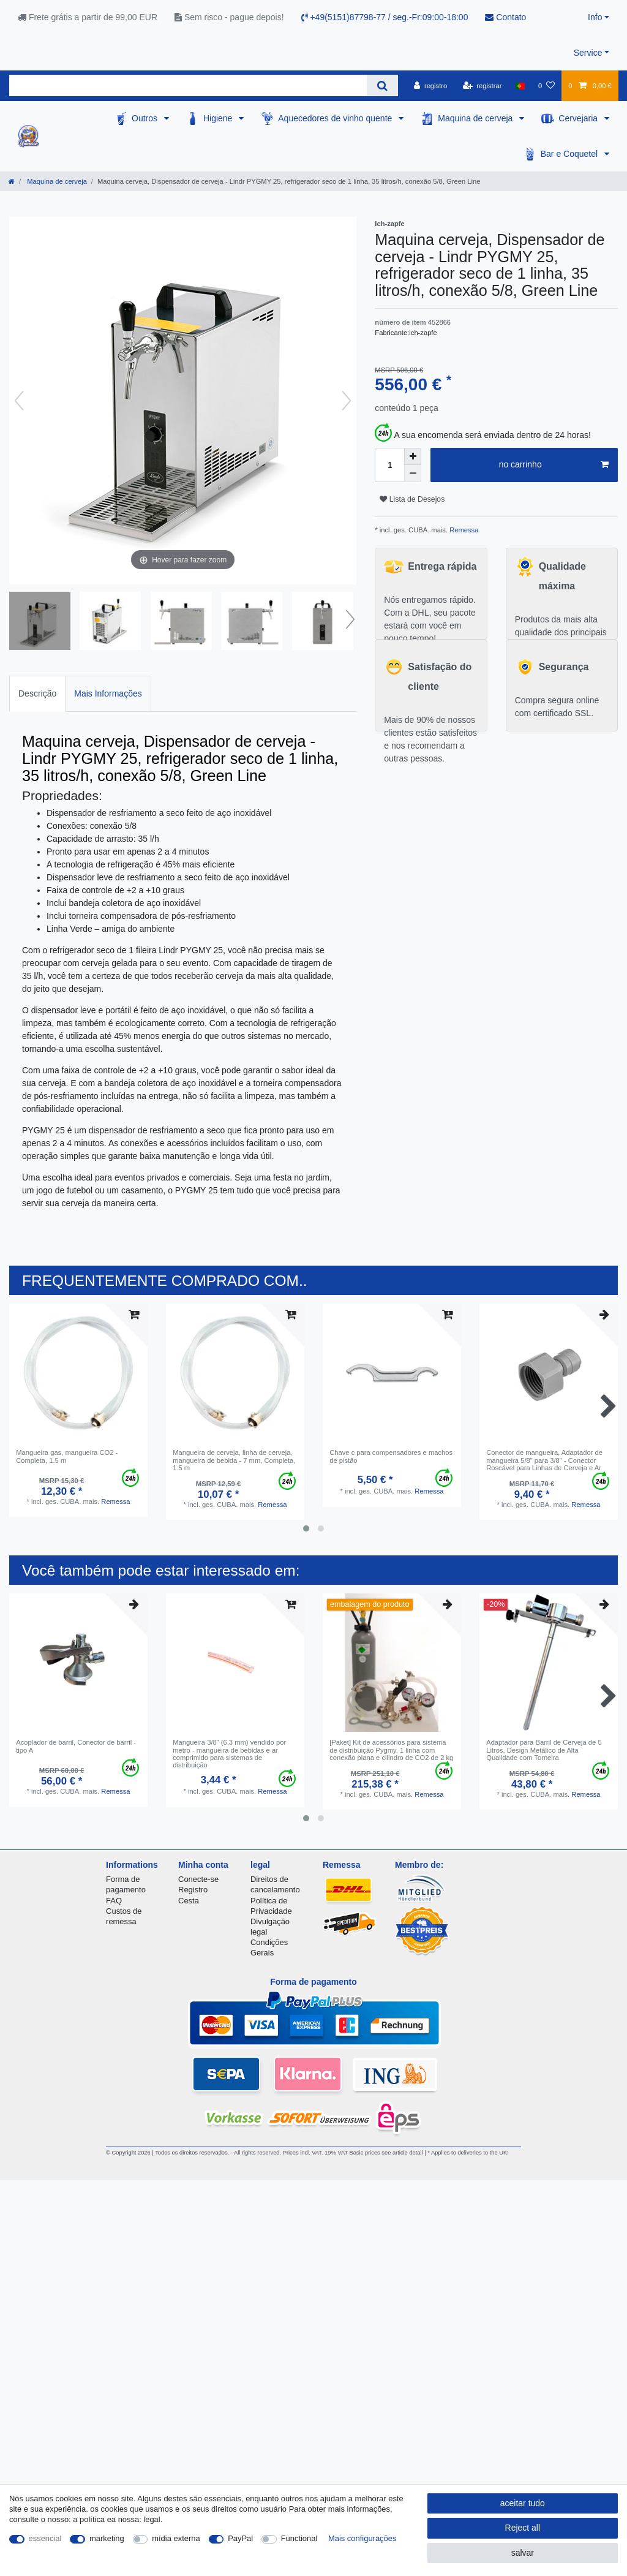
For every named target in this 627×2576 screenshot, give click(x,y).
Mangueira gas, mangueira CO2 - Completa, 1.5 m (67, 1456)
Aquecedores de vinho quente (336, 118)
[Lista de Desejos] (546, 85)
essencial (45, 2538)
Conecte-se (198, 1879)
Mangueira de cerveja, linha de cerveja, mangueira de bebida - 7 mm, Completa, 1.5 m (234, 1460)
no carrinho (554, 464)
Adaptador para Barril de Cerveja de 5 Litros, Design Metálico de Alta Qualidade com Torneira (543, 1750)
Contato (505, 17)
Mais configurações (362, 2538)
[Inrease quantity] (412, 456)
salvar (522, 2553)
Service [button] (588, 53)
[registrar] (482, 85)
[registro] (430, 85)
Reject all (523, 2528)
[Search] (382, 85)
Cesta (188, 1900)
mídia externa (176, 2538)
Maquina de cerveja (476, 118)
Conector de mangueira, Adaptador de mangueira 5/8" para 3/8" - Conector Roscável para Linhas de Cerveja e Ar (544, 1460)
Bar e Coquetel (570, 154)
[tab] (37, 694)
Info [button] (595, 17)
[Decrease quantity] (412, 473)
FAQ (114, 1900)
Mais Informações (107, 693)
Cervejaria (579, 118)
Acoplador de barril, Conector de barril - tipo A (76, 1746)
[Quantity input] (389, 465)
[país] (520, 85)
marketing (106, 2538)
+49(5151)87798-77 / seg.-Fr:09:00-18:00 (384, 17)
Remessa (463, 530)
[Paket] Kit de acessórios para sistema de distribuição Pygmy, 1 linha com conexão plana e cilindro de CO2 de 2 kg (391, 1750)
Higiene (219, 118)
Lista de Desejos (412, 499)
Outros (146, 118)
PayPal (240, 2538)
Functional (299, 2538)
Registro (193, 1889)
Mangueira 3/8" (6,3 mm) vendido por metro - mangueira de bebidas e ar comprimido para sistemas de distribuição (229, 1754)
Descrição (37, 693)
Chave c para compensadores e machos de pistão (390, 1456)
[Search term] (188, 85)
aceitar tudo (522, 2503)
